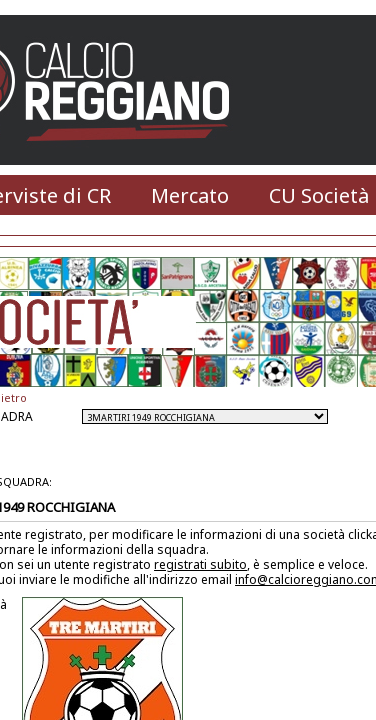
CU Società (319, 195)
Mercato (190, 195)
